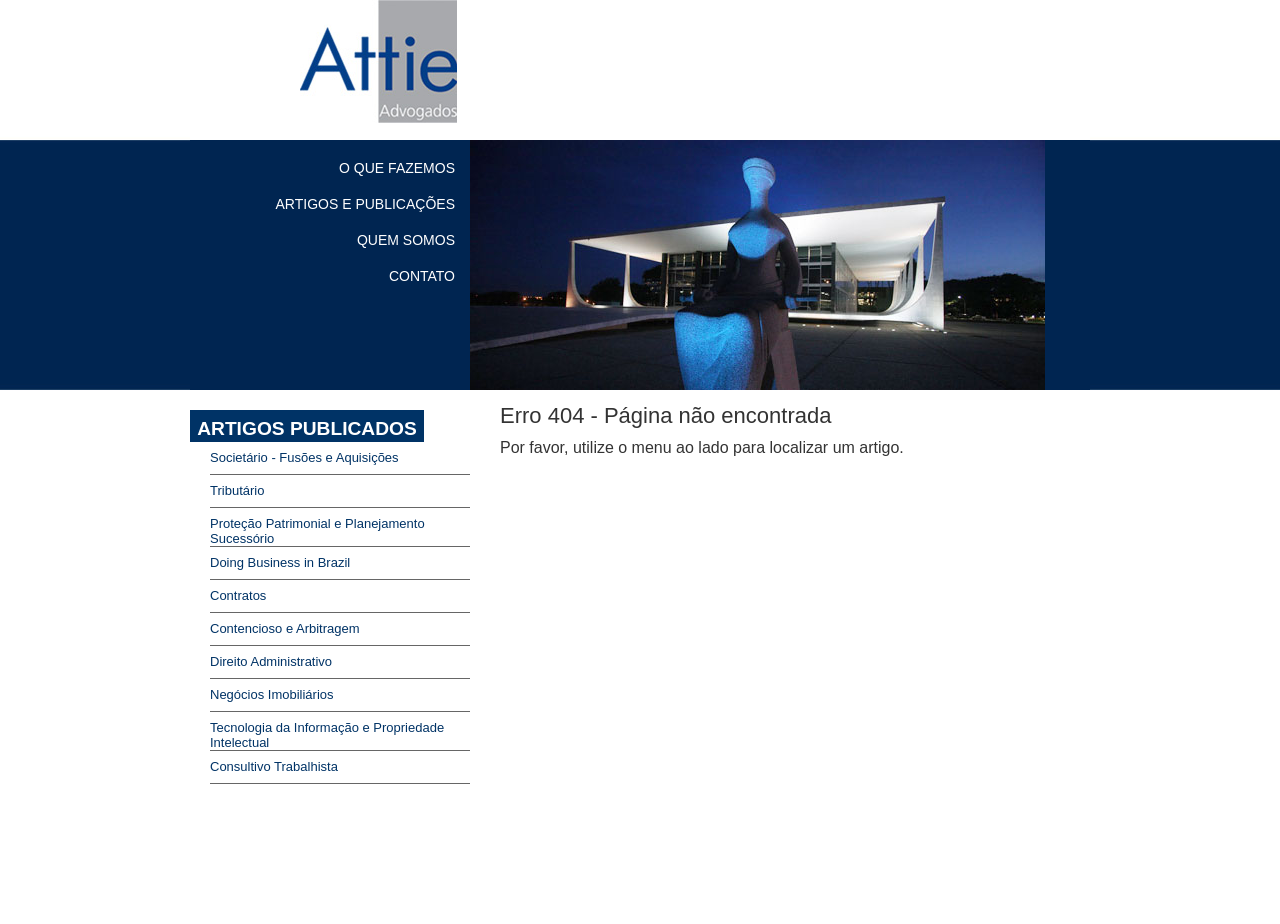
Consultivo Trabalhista (274, 766)
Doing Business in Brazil (280, 562)
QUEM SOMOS (406, 240)
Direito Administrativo (271, 661)
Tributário (237, 490)
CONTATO (422, 276)
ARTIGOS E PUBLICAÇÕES (365, 204)
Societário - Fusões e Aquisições (304, 457)
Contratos (238, 595)
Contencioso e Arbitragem (285, 628)
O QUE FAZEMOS (397, 168)
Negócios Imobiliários (272, 694)
